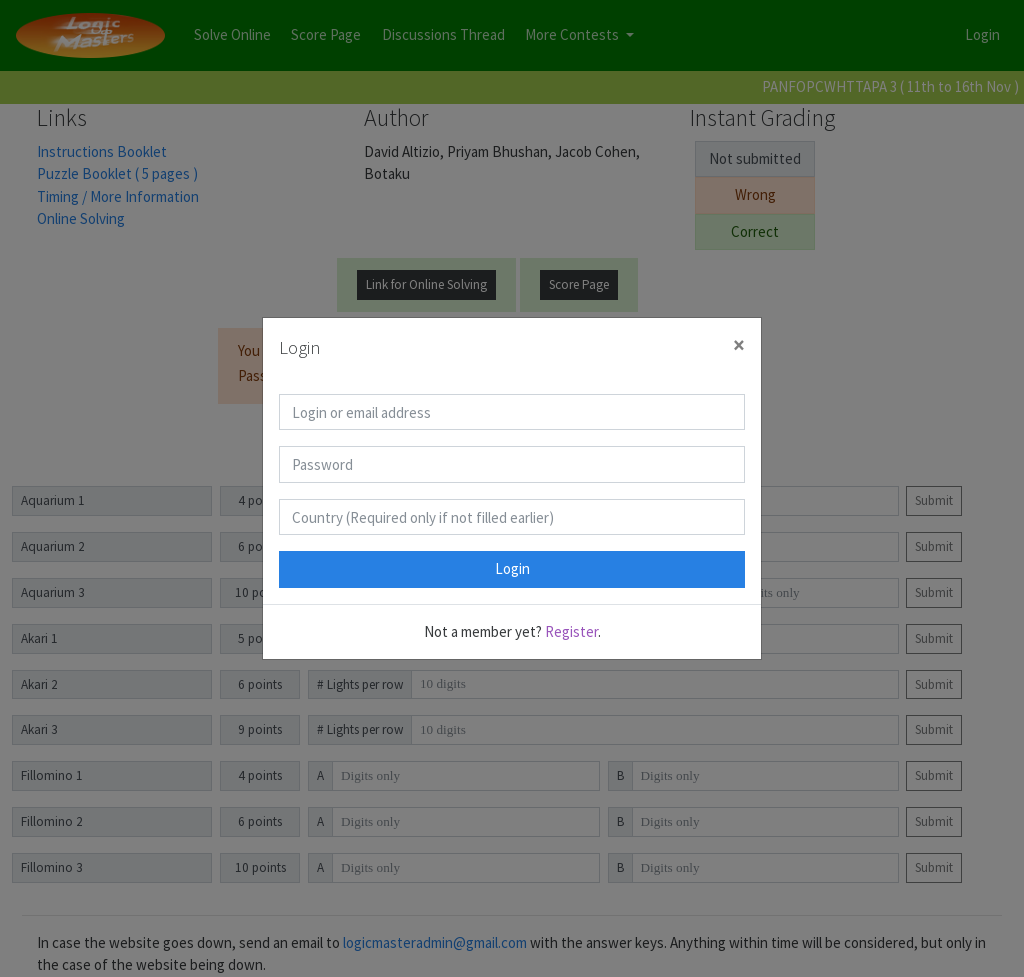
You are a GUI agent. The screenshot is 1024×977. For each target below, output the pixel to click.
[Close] (739, 345)
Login (512, 568)
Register (571, 631)
